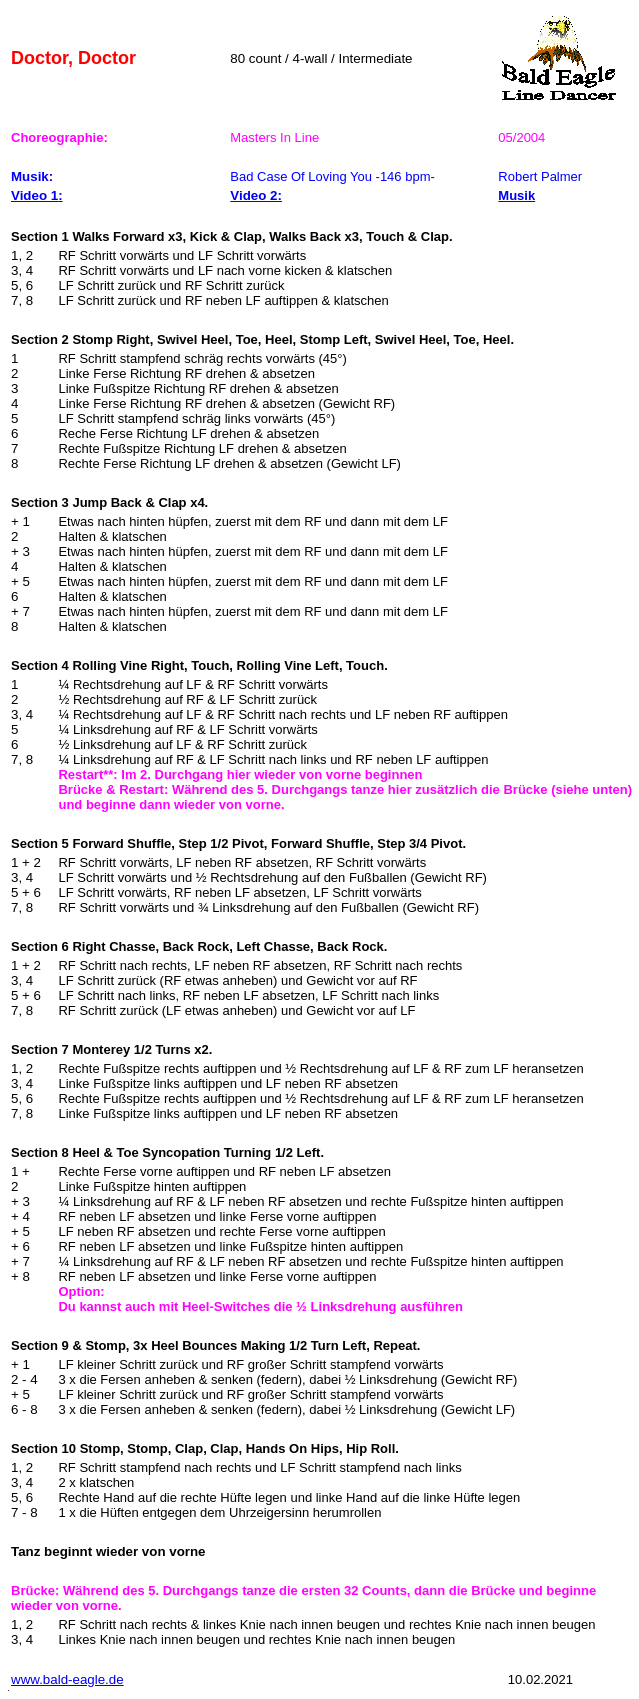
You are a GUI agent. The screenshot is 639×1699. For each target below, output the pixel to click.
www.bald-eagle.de (67, 1679)
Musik (516, 195)
